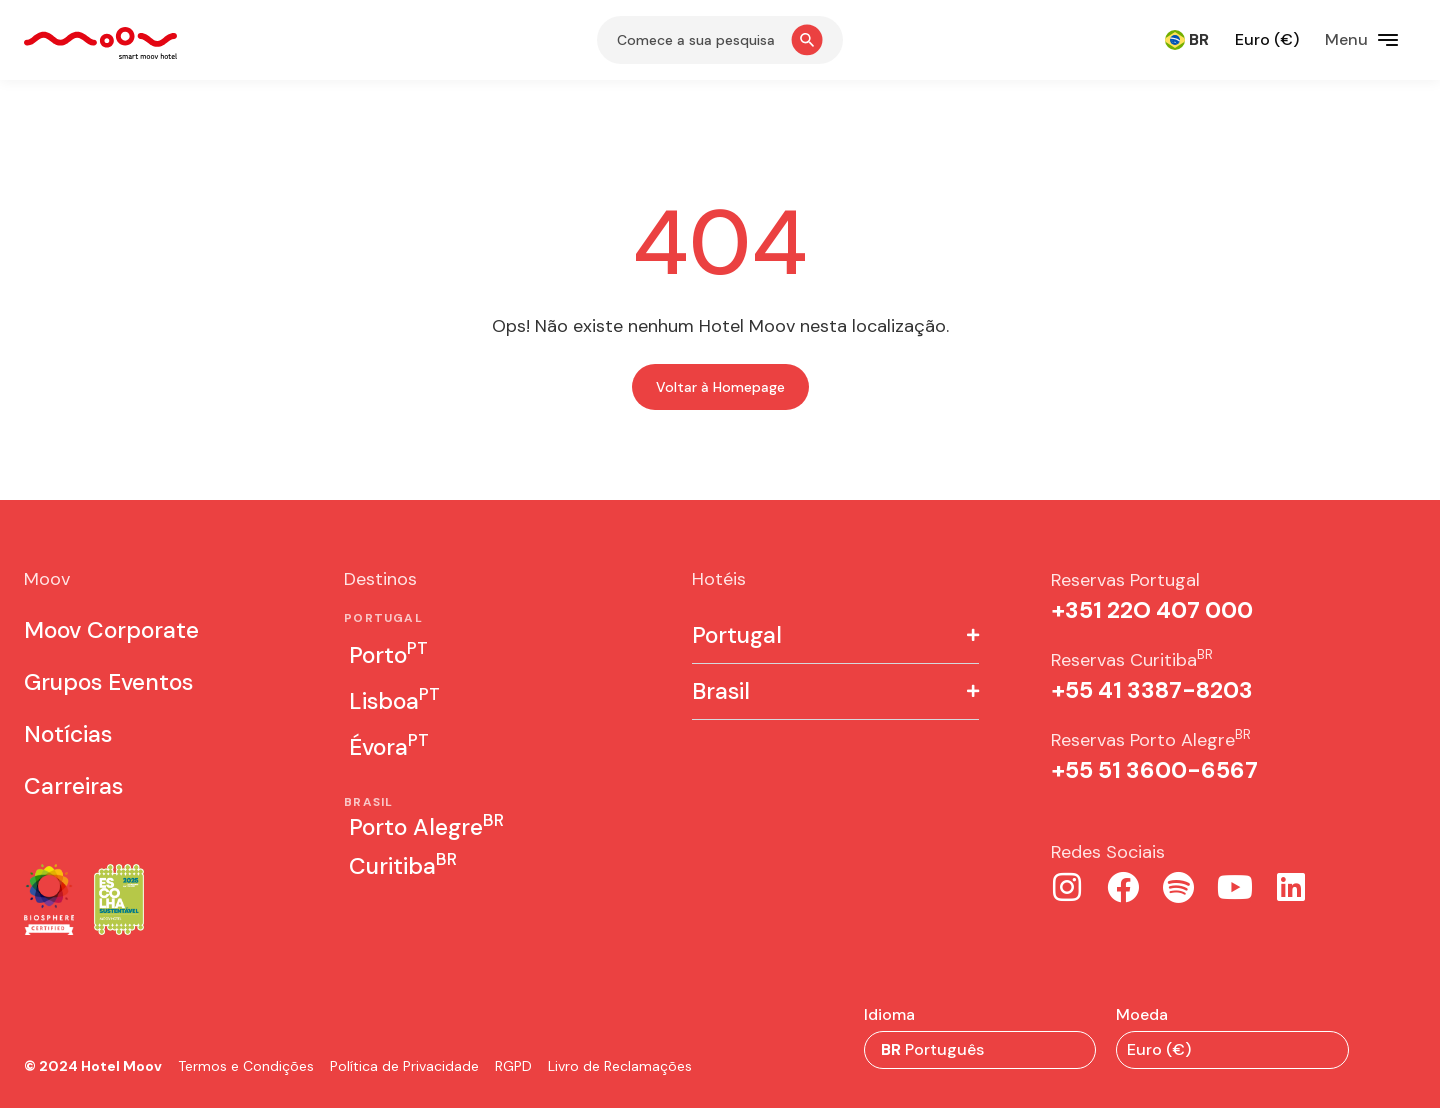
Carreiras (73, 786)
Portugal (737, 635)
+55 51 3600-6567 (1154, 770)
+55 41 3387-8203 (1152, 690)
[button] (835, 636)
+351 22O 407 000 (1152, 610)
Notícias (68, 734)
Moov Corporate (111, 630)
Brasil (721, 691)
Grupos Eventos (108, 682)
